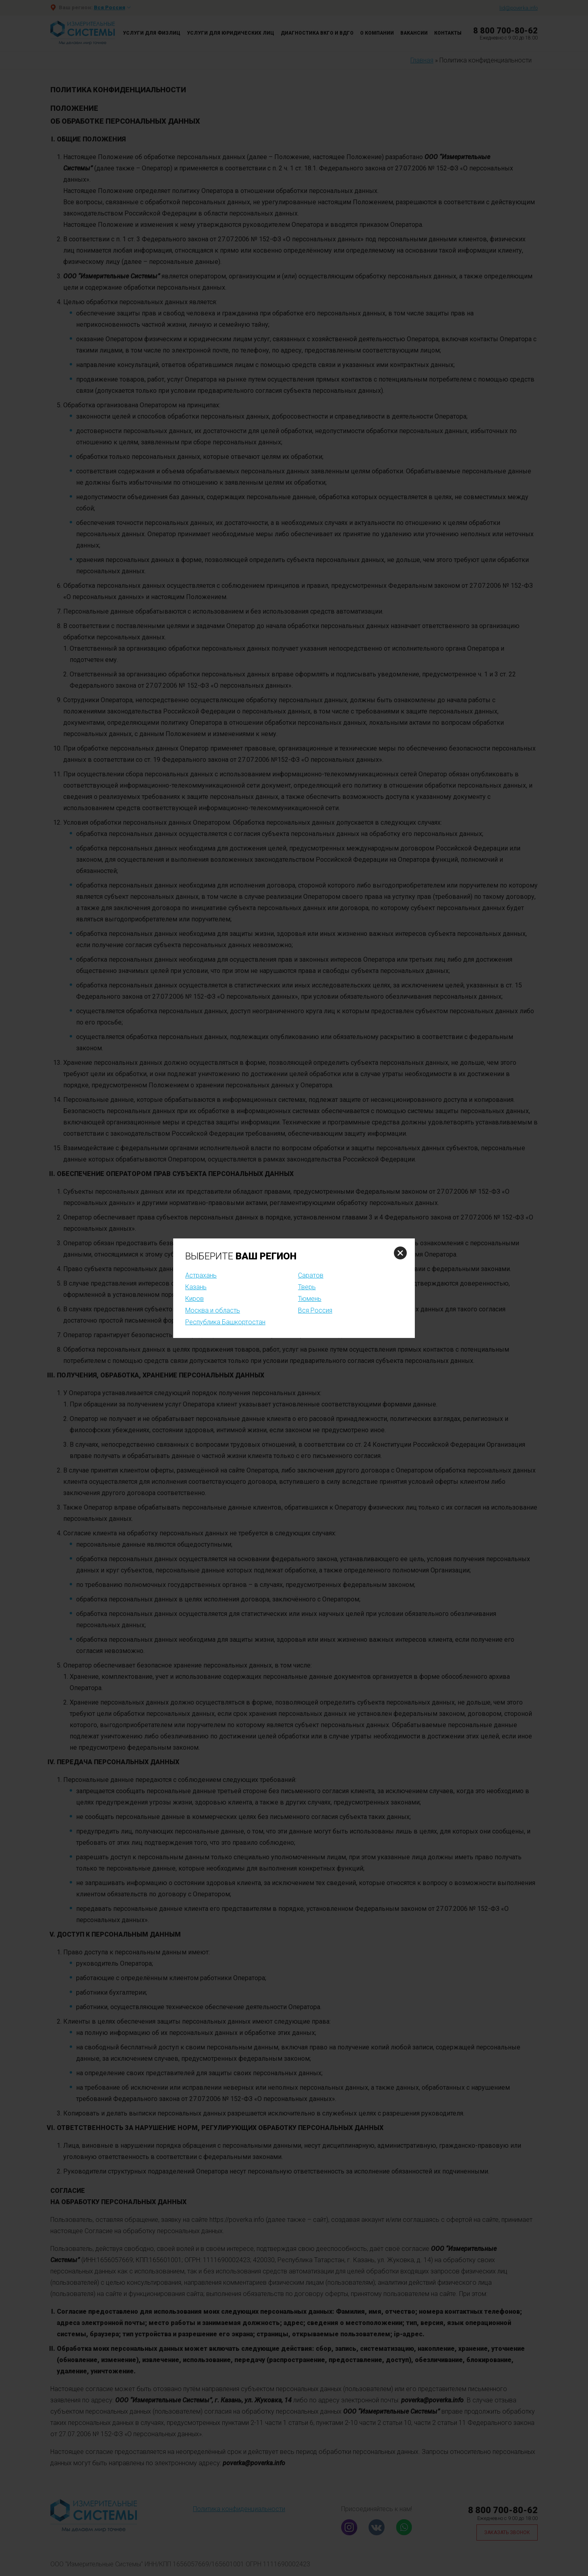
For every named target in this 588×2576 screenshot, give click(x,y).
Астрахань (201, 1275)
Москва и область (212, 1310)
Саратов (310, 1275)
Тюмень (309, 1299)
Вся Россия (315, 1310)
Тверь (307, 1287)
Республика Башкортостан (225, 1322)
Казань (196, 1287)
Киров (194, 1299)
